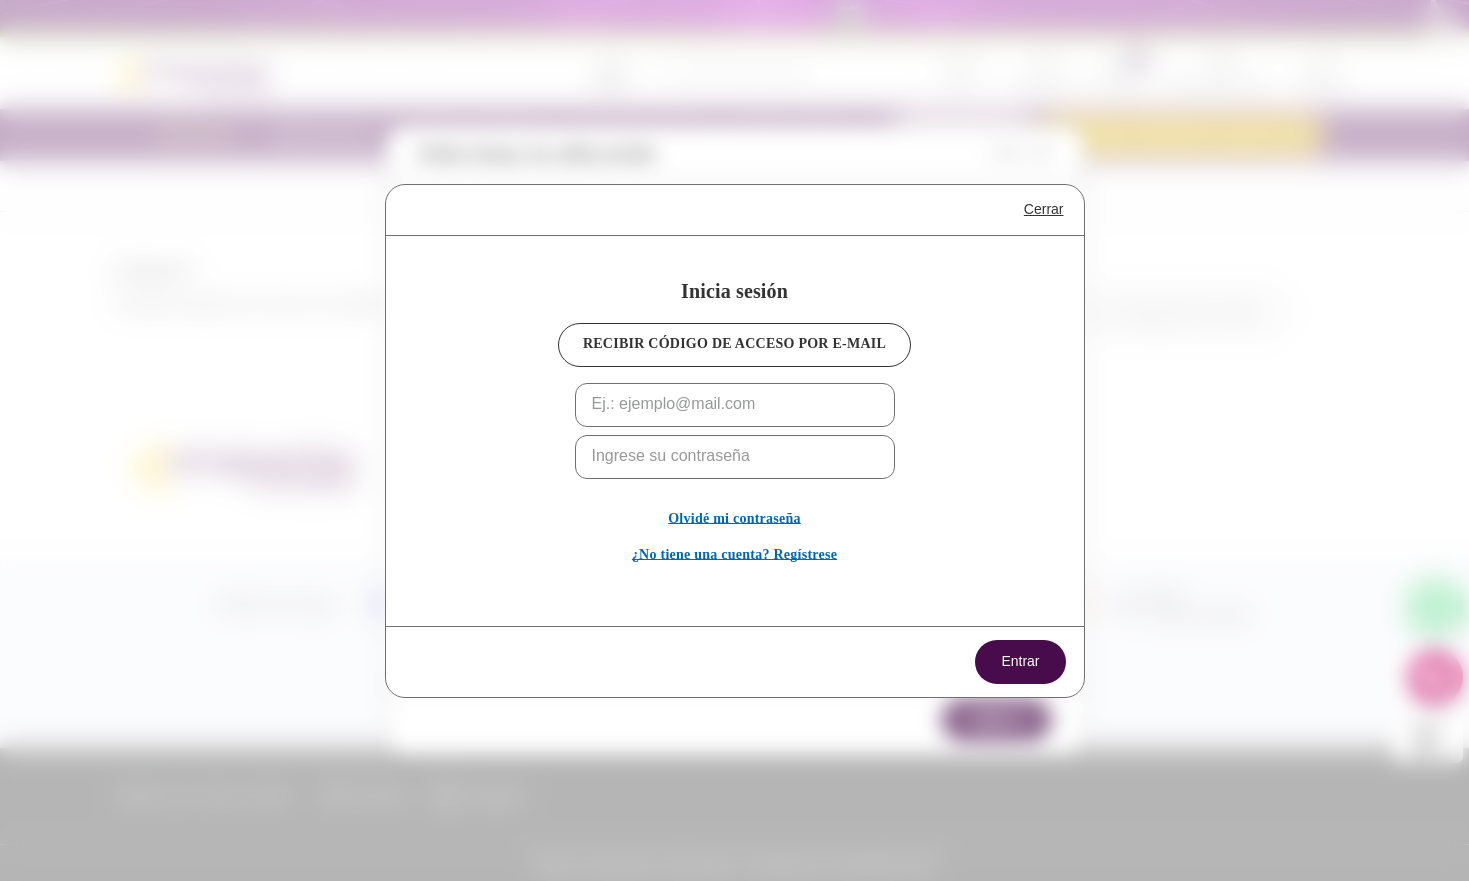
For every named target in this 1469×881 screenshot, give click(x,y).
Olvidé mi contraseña (734, 518)
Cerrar (1044, 209)
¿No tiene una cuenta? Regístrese (734, 554)
